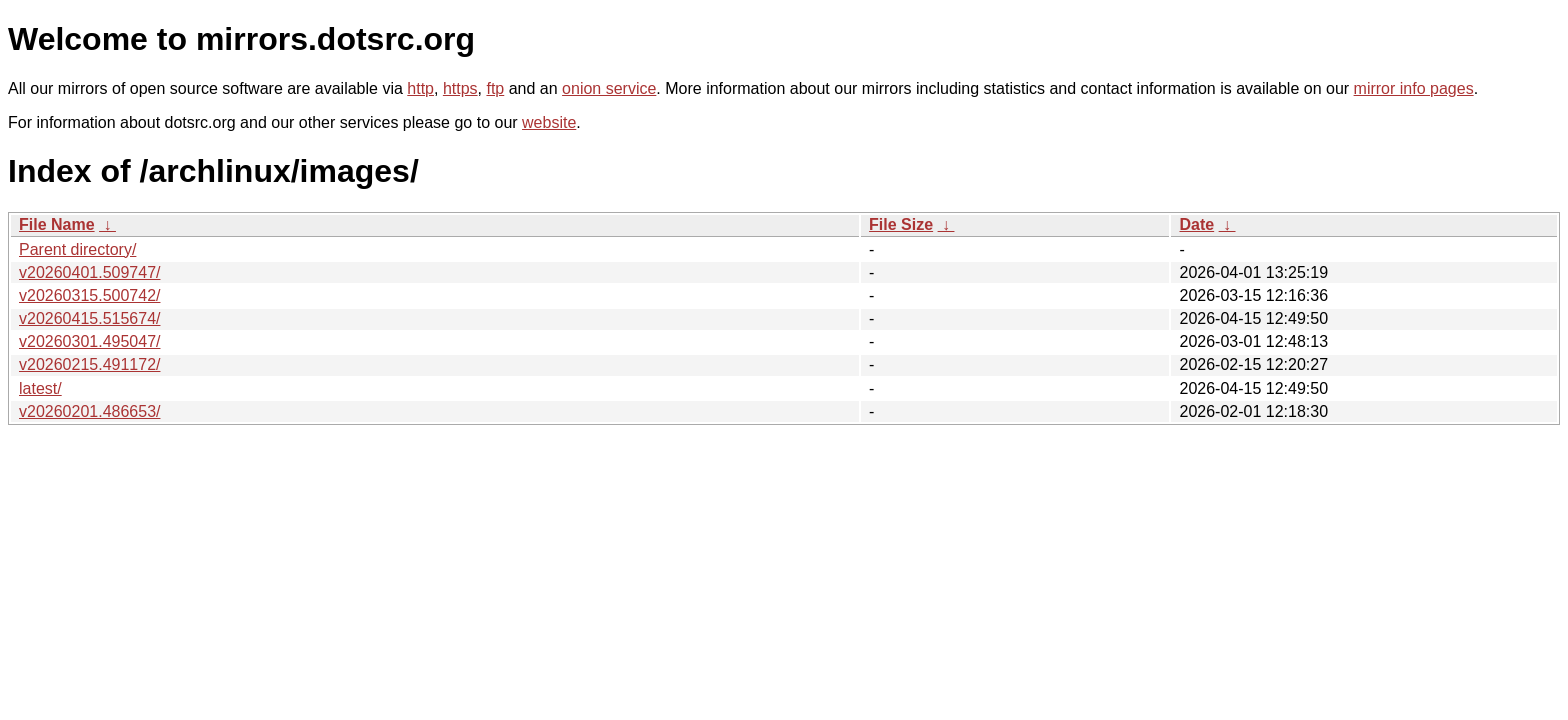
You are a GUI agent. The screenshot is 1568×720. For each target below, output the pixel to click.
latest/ (40, 388)
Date (1196, 224)
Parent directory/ (77, 249)
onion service (609, 88)
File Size (901, 224)
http (420, 88)
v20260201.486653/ (89, 411)
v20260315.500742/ (89, 295)
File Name (57, 224)
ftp (495, 88)
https (460, 88)
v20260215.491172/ (89, 364)
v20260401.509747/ (89, 272)
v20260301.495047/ (89, 341)
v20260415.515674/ (89, 318)
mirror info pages (1414, 88)
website (549, 122)
